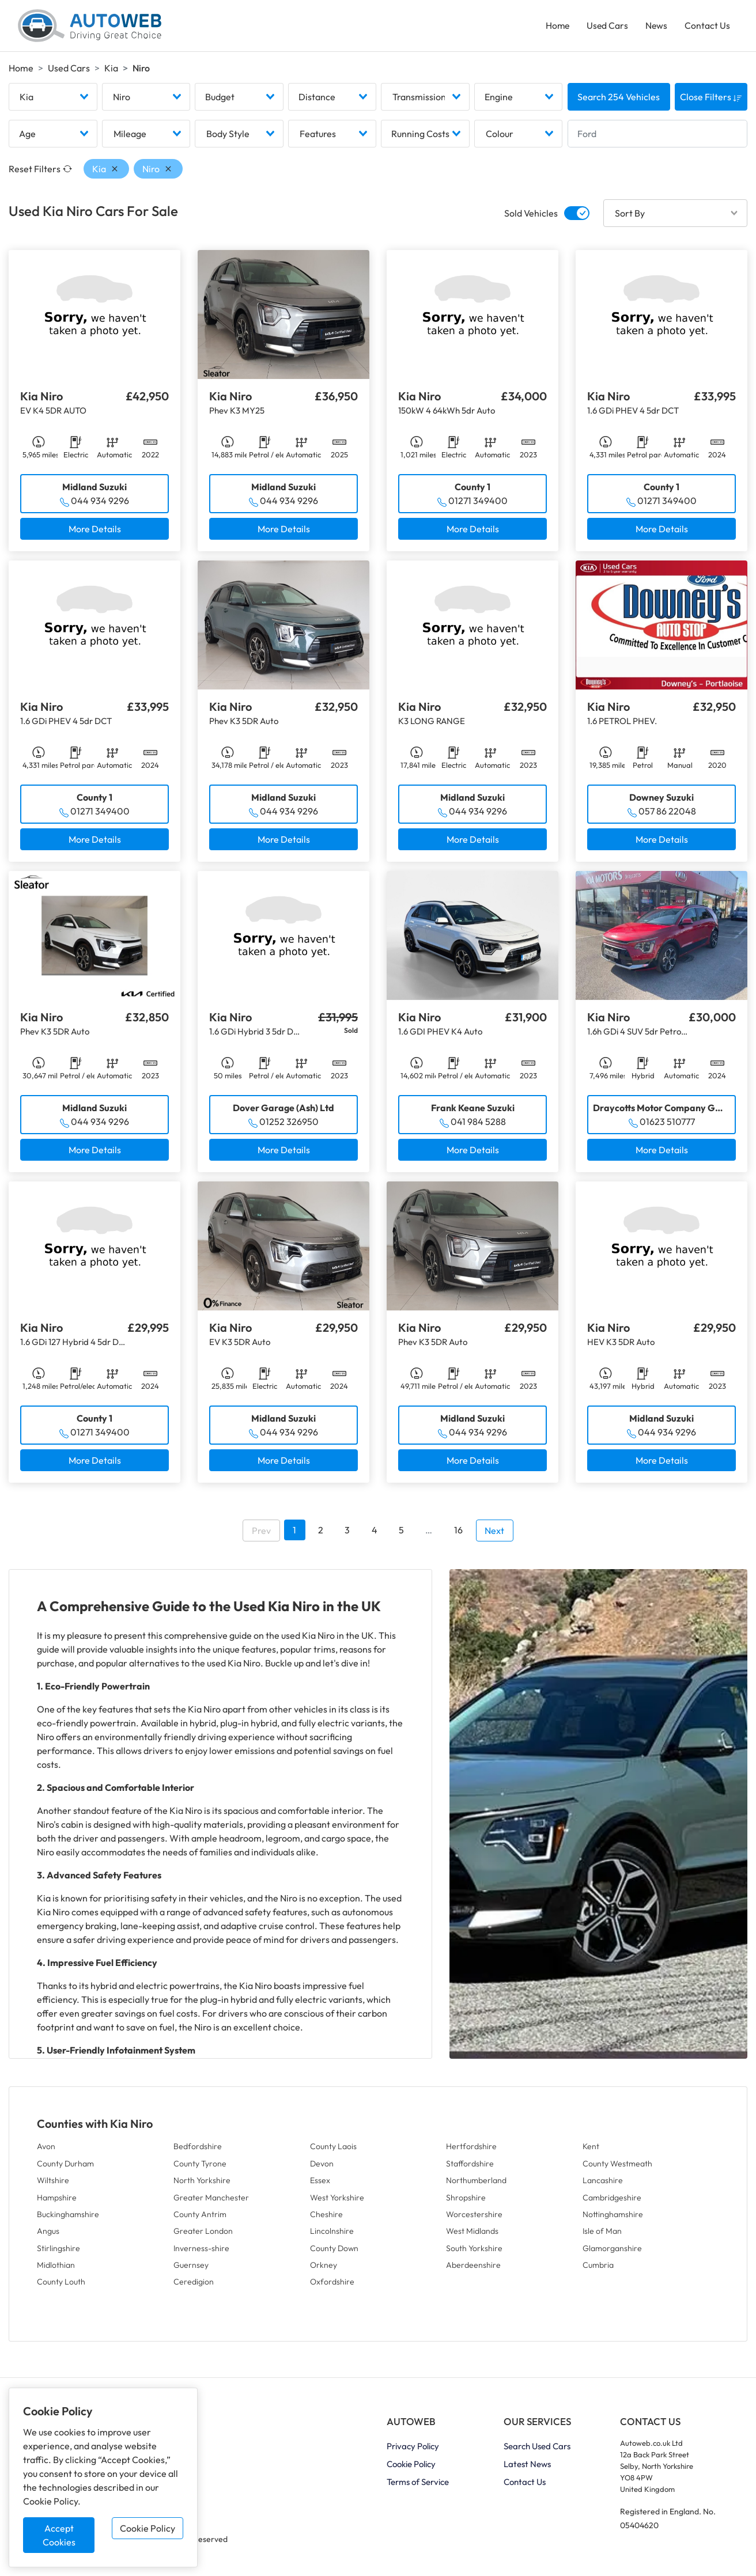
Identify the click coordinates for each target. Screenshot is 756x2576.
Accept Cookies (59, 2535)
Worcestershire (474, 2217)
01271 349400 (478, 503)
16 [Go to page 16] (458, 1533)
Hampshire (57, 2200)
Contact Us (706, 26)
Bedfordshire (197, 2149)
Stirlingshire (58, 2250)
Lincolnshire (332, 2234)
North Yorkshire (201, 2183)
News (655, 26)
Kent (591, 2149)
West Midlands (472, 2234)
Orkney (323, 2268)
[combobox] (53, 99)
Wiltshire (53, 2183)
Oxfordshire (332, 2284)
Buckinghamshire (68, 2217)
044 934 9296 (100, 503)
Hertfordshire (471, 2149)
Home (555, 26)
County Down (334, 2250)
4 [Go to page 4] (374, 1533)
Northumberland (476, 2183)
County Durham (65, 2166)
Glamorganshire (612, 2250)
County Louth (61, 2284)
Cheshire (326, 2217)
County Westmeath (617, 2166)
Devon (322, 2166)
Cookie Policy (147, 2528)
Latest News (527, 2466)
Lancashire (603, 2183)
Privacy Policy (413, 2449)
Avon (46, 2149)
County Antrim (199, 2217)
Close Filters (711, 99)
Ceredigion (193, 2284)
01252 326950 (289, 1124)
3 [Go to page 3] (347, 1533)
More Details (95, 531)
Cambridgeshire (612, 2200)
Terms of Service (418, 2484)
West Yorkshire (337, 2200)
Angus (48, 2234)
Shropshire (466, 2200)
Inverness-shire (201, 2250)
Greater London (203, 2234)
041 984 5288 (478, 1124)
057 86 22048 (667, 814)
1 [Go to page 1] (294, 1533)
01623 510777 (667, 1124)
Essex (320, 2183)
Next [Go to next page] (494, 1533)
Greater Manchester (211, 2200)
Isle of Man (602, 2234)
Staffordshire (470, 2166)
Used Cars (606, 26)
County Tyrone (199, 2166)
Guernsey (191, 2268)
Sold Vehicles (531, 216)
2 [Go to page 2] (320, 1533)
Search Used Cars (537, 2449)
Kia (111, 69)
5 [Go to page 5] (401, 1533)
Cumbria (598, 2268)
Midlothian (56, 2268)
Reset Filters (40, 171)
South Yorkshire (474, 2250)
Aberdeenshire (473, 2268)
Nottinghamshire (613, 2217)
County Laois (333, 2149)
